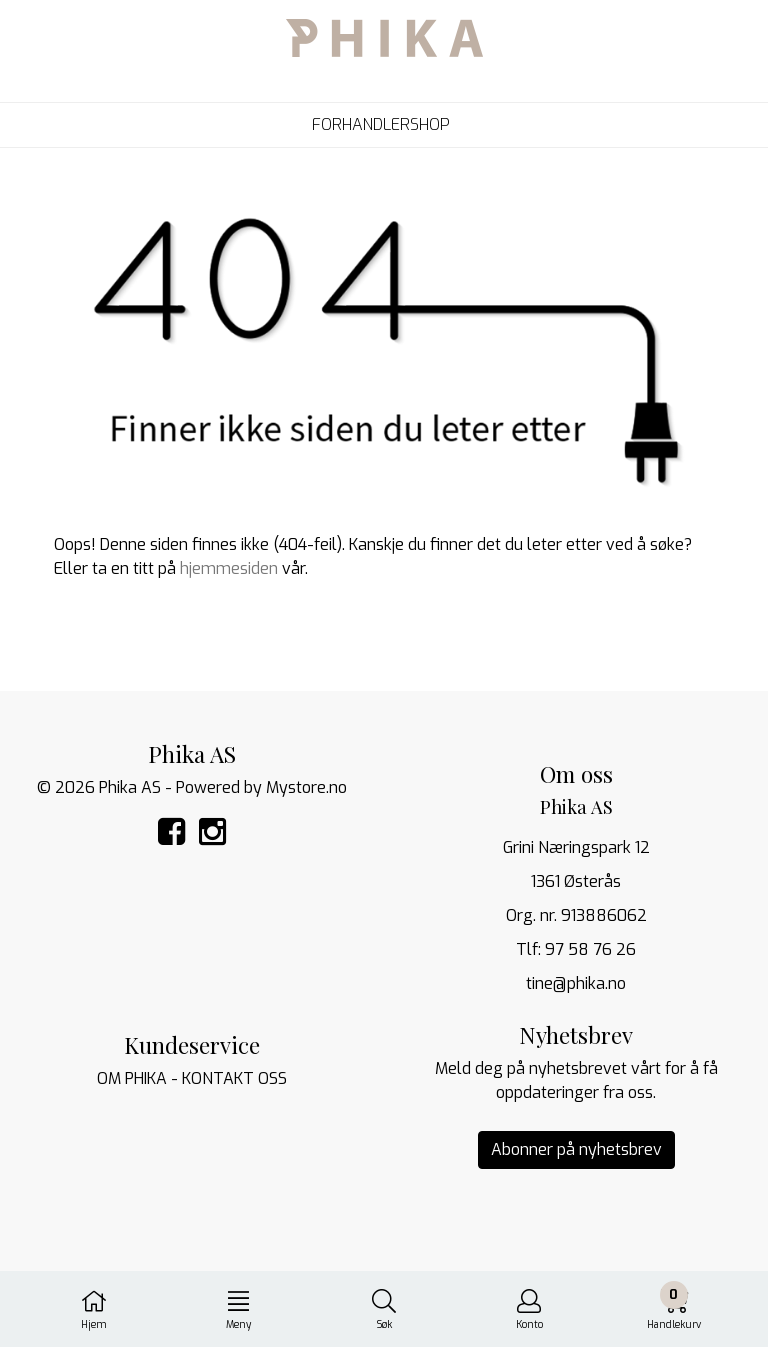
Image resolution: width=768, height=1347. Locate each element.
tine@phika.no (576, 983)
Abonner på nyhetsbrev (576, 1149)
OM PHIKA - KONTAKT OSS (192, 1078)
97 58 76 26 (590, 949)
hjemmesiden (229, 568)
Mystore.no (306, 787)
